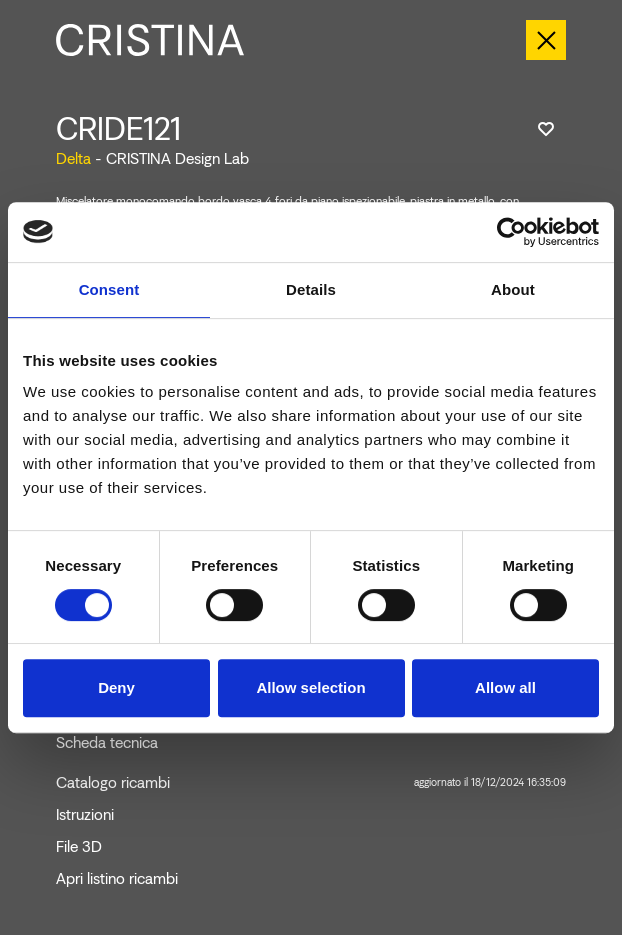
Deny (116, 687)
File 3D (79, 847)
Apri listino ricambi (117, 879)
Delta (73, 158)
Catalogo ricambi (311, 783)
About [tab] (513, 289)
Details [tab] (311, 289)
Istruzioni (85, 815)
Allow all (505, 687)
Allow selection (310, 687)
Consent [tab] (109, 289)
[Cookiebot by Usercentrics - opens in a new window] (511, 232)
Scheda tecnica (107, 743)
